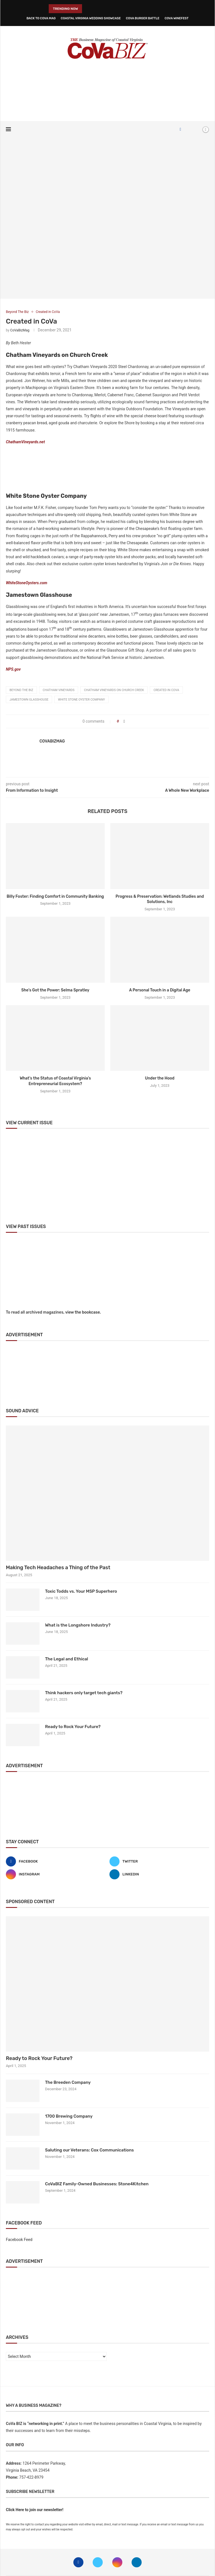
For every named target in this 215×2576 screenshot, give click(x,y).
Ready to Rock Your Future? (73, 1726)
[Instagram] (56, 1874)
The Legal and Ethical (66, 1658)
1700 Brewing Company (69, 2116)
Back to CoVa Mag (41, 18)
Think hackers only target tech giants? (83, 1692)
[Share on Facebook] (124, 721)
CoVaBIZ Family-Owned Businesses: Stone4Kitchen (97, 2183)
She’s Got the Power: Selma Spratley (55, 990)
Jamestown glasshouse (29, 699)
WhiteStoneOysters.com (26, 583)
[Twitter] (159, 1861)
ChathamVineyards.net (25, 442)
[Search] (196, 129)
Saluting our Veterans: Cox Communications (89, 2150)
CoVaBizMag (19, 330)
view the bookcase (82, 1312)
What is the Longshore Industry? (78, 1625)
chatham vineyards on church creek (114, 690)
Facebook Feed (19, 2239)
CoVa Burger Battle (143, 18)
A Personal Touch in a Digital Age (159, 990)
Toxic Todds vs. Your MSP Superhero (81, 1591)
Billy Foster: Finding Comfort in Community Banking (55, 896)
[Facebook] (180, 129)
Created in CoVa (166, 690)
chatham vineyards (59, 690)
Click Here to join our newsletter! (34, 2509)
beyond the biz (21, 690)
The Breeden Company (68, 2082)
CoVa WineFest (176, 18)
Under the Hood (159, 1078)
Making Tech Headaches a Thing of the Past (58, 1567)
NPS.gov (13, 669)
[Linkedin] (159, 1874)
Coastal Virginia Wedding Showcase (91, 18)
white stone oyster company (81, 699)
